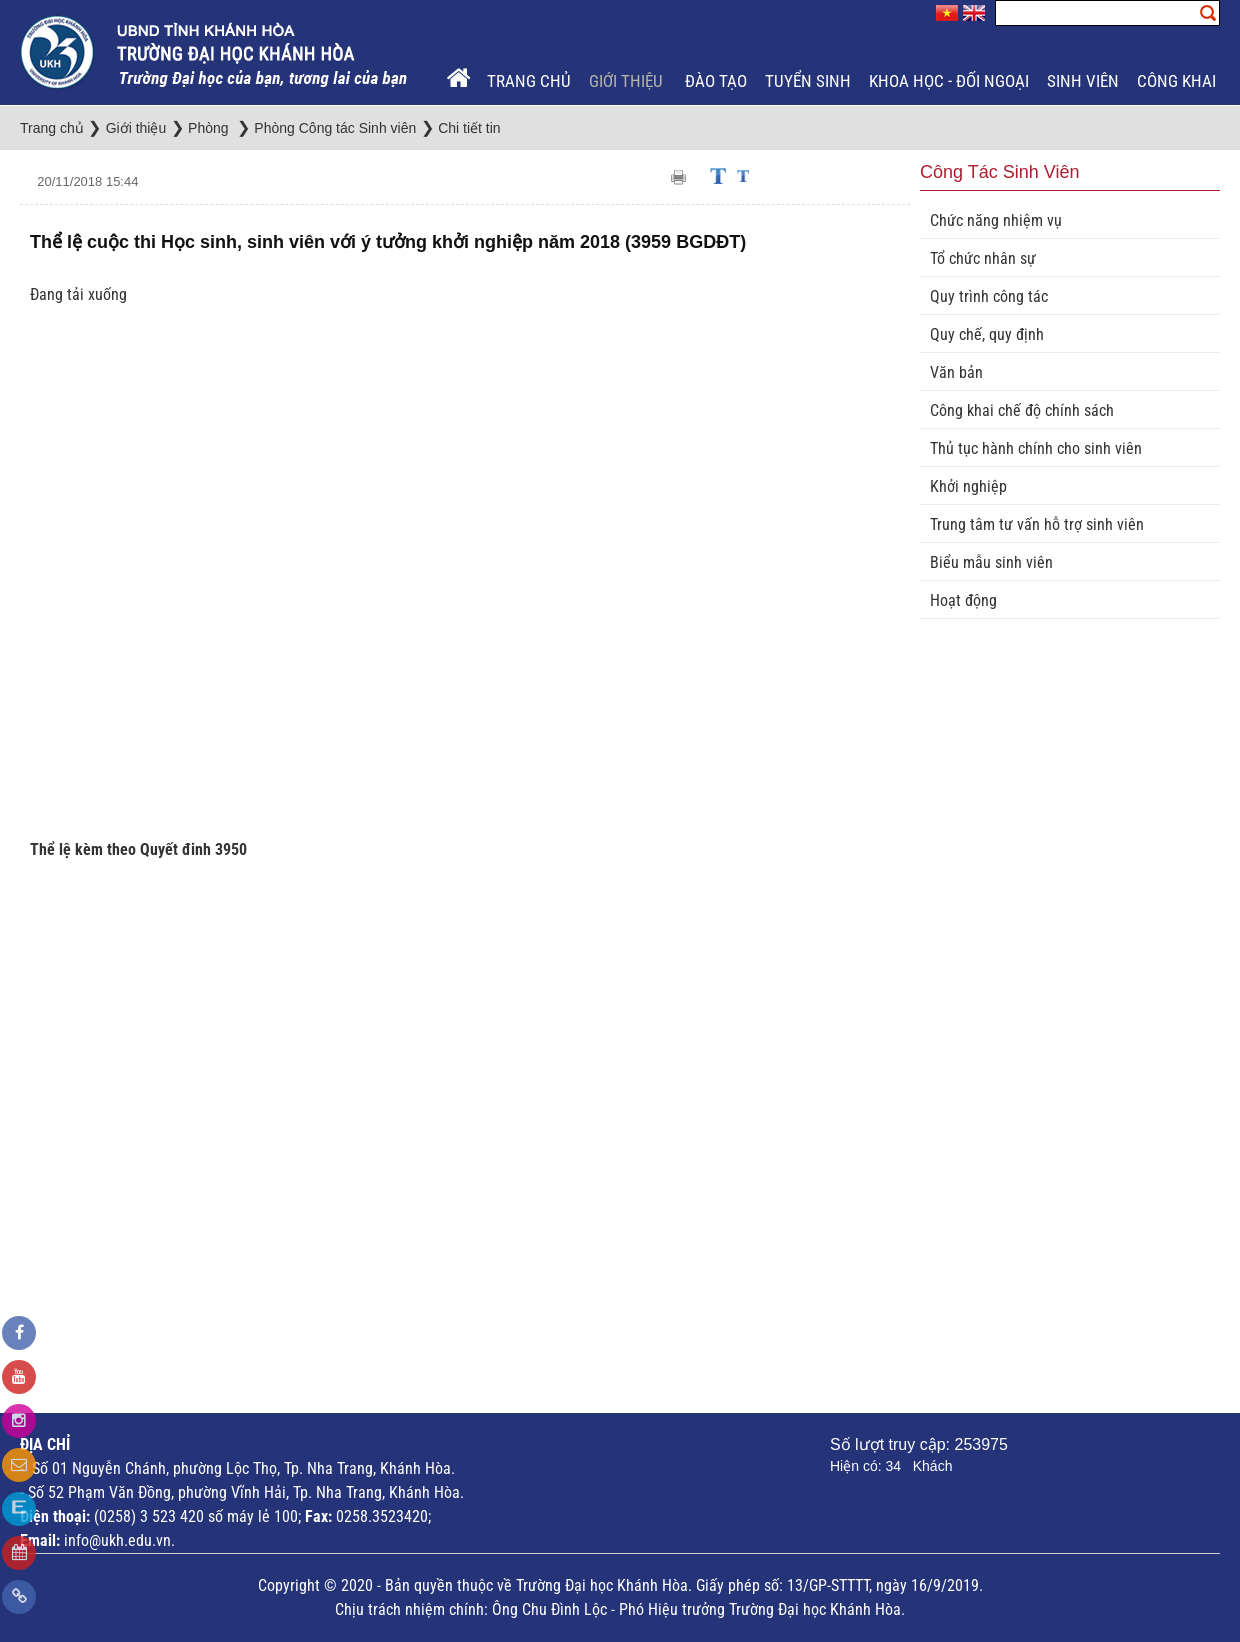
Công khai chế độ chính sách (1022, 410)
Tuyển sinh (808, 81)
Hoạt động (963, 600)
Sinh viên (1083, 81)
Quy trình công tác (989, 296)
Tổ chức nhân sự (983, 258)
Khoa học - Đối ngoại (949, 81)
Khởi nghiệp (968, 486)
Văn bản (956, 372)
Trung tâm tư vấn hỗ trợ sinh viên (1037, 524)
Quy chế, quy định (987, 334)
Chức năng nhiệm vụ (996, 220)
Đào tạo (716, 81)
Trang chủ (529, 81)
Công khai (1176, 81)
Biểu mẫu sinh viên (991, 562)
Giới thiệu (628, 81)
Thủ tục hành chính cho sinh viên (1036, 448)
